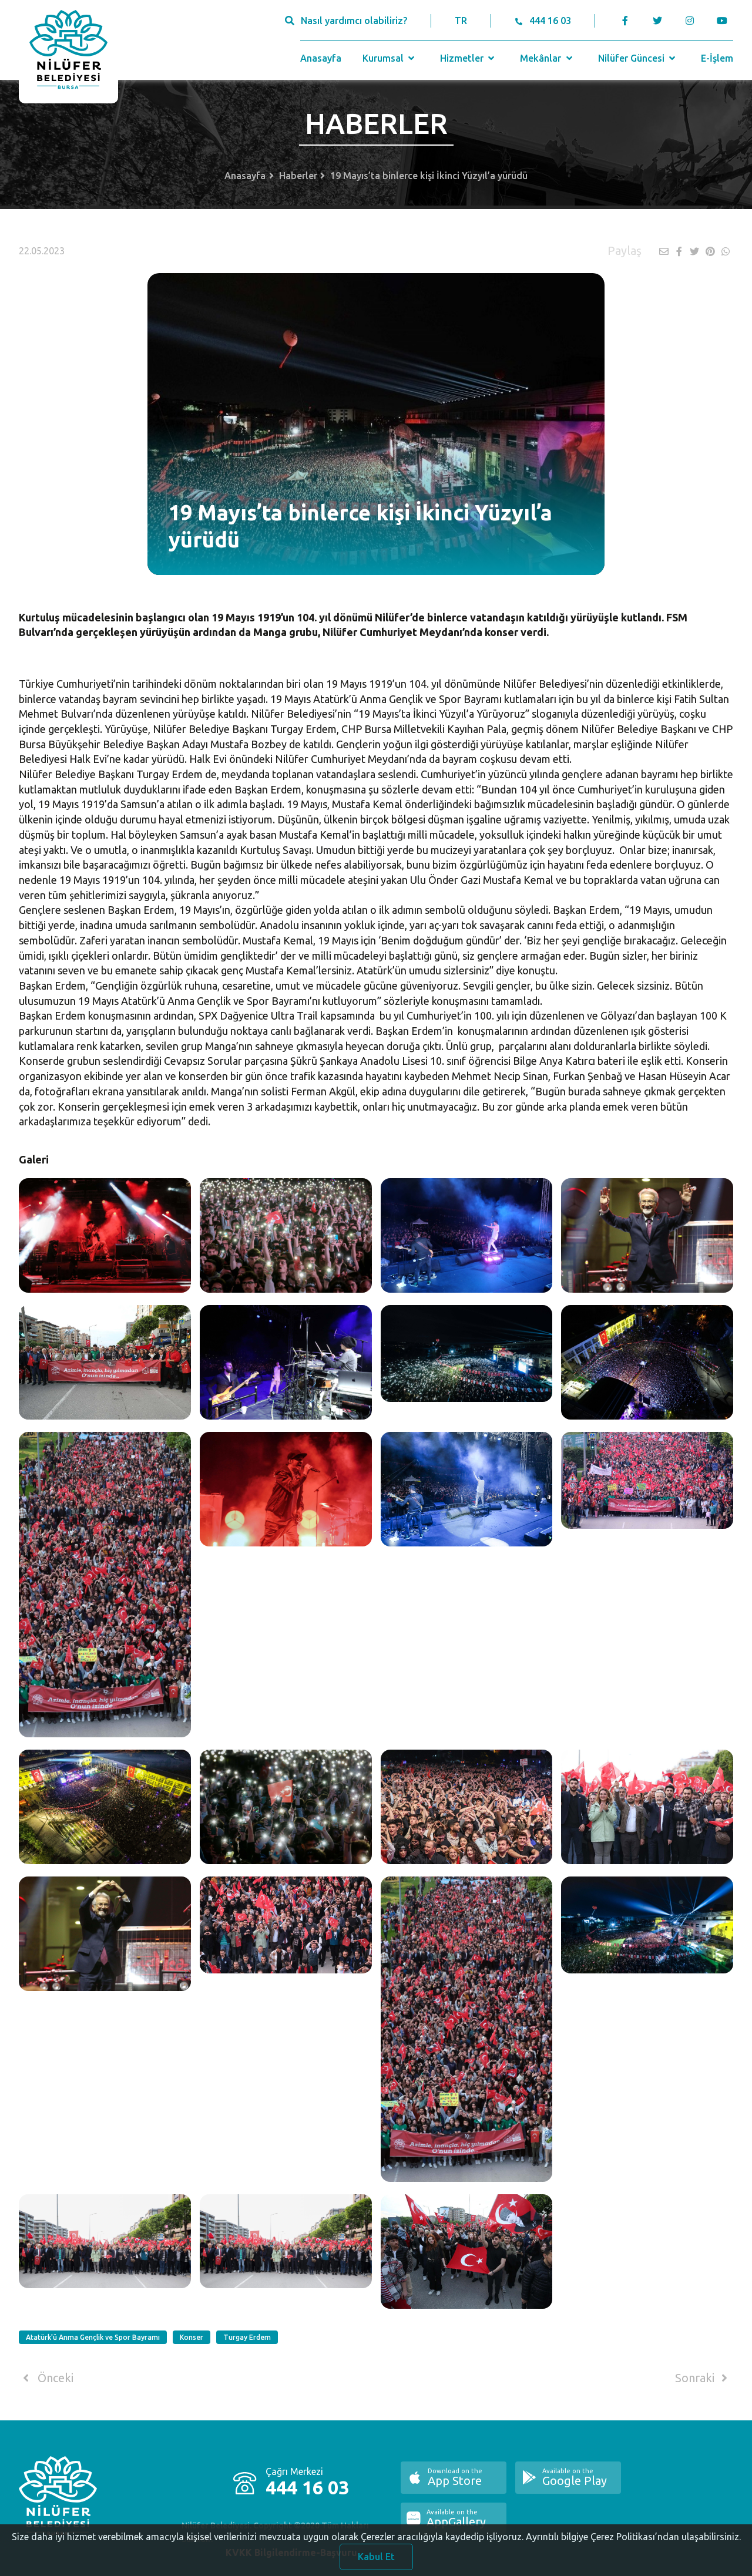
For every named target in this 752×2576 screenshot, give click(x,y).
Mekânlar (547, 58)
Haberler (298, 175)
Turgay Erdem (247, 2337)
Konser (191, 2337)
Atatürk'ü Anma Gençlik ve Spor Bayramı (93, 2337)
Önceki (46, 2378)
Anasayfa (320, 58)
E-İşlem (717, 58)
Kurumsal (389, 58)
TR (461, 20)
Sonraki (703, 2378)
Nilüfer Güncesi (638, 58)
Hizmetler (468, 58)
